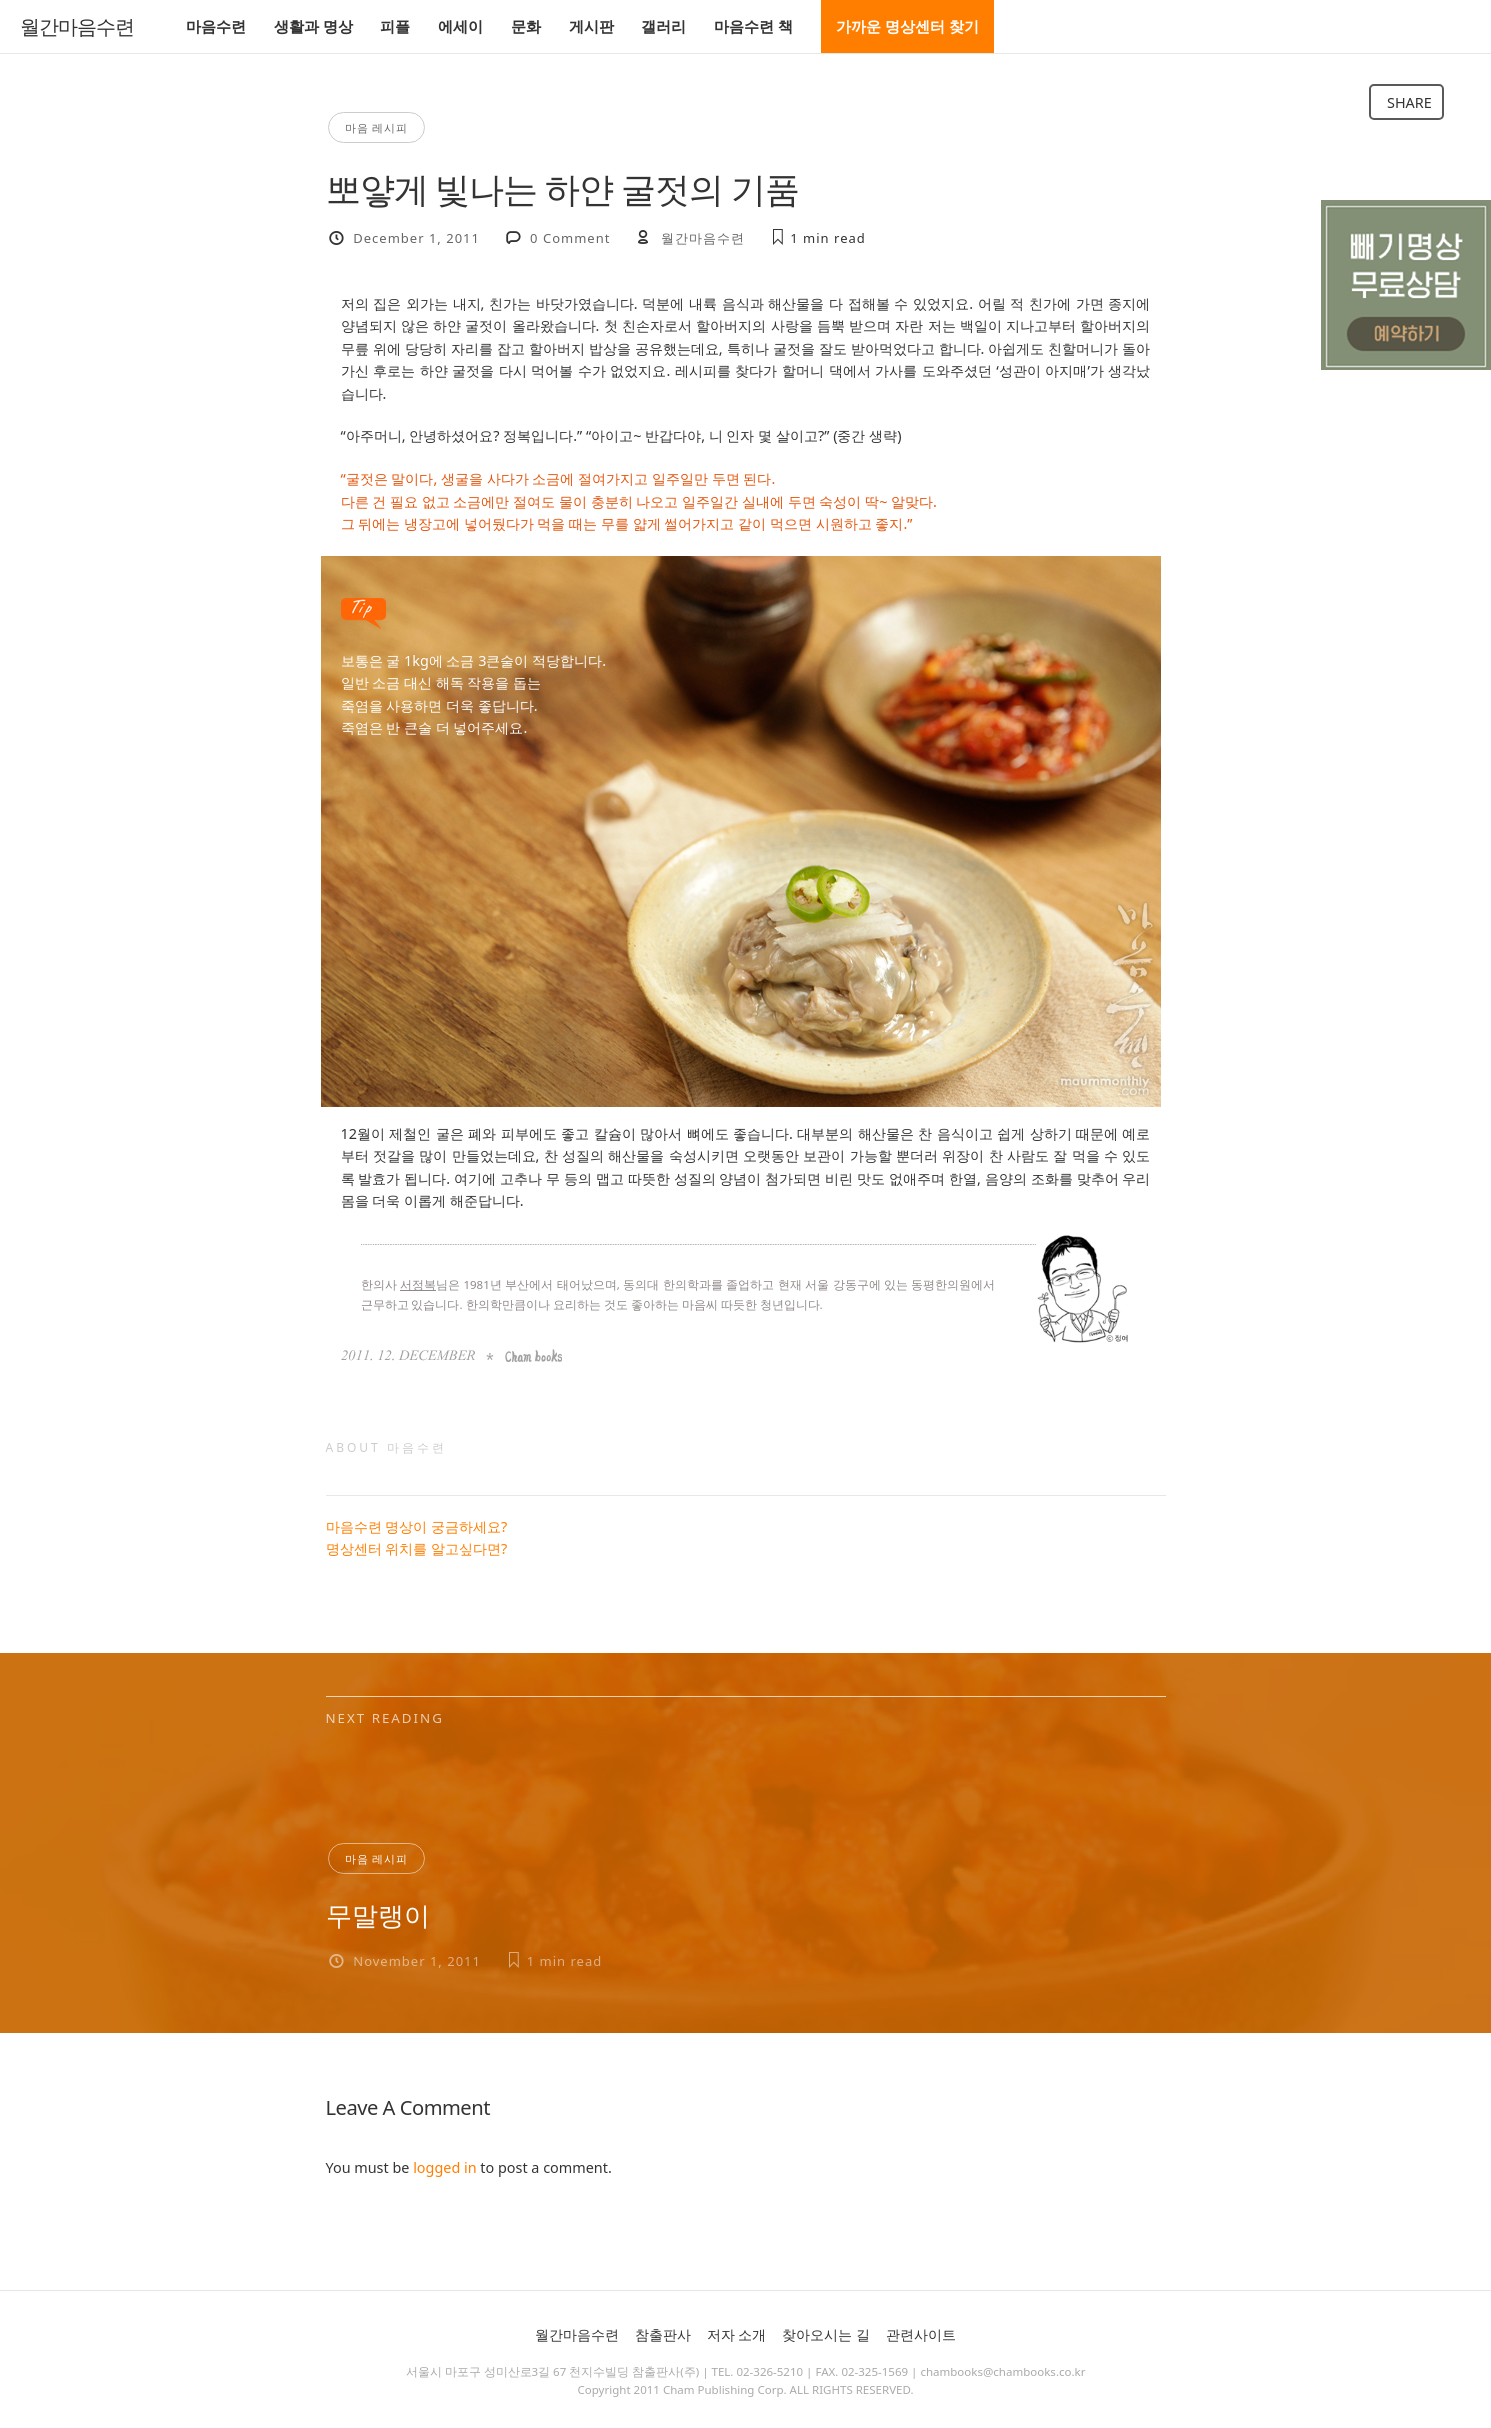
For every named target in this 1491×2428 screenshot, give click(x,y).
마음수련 (216, 26)
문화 (526, 26)
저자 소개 (737, 2334)
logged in (444, 2167)
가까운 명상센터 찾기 (907, 26)
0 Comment (570, 238)
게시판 (591, 26)
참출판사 (663, 2334)
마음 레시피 (377, 127)
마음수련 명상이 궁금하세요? (417, 1526)
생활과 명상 (313, 26)
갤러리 (663, 26)
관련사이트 (921, 2334)
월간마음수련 (77, 27)
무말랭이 (378, 1915)
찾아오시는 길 (826, 2334)
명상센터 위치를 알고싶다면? (417, 1548)
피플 (395, 26)
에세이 (460, 26)
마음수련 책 (753, 26)
